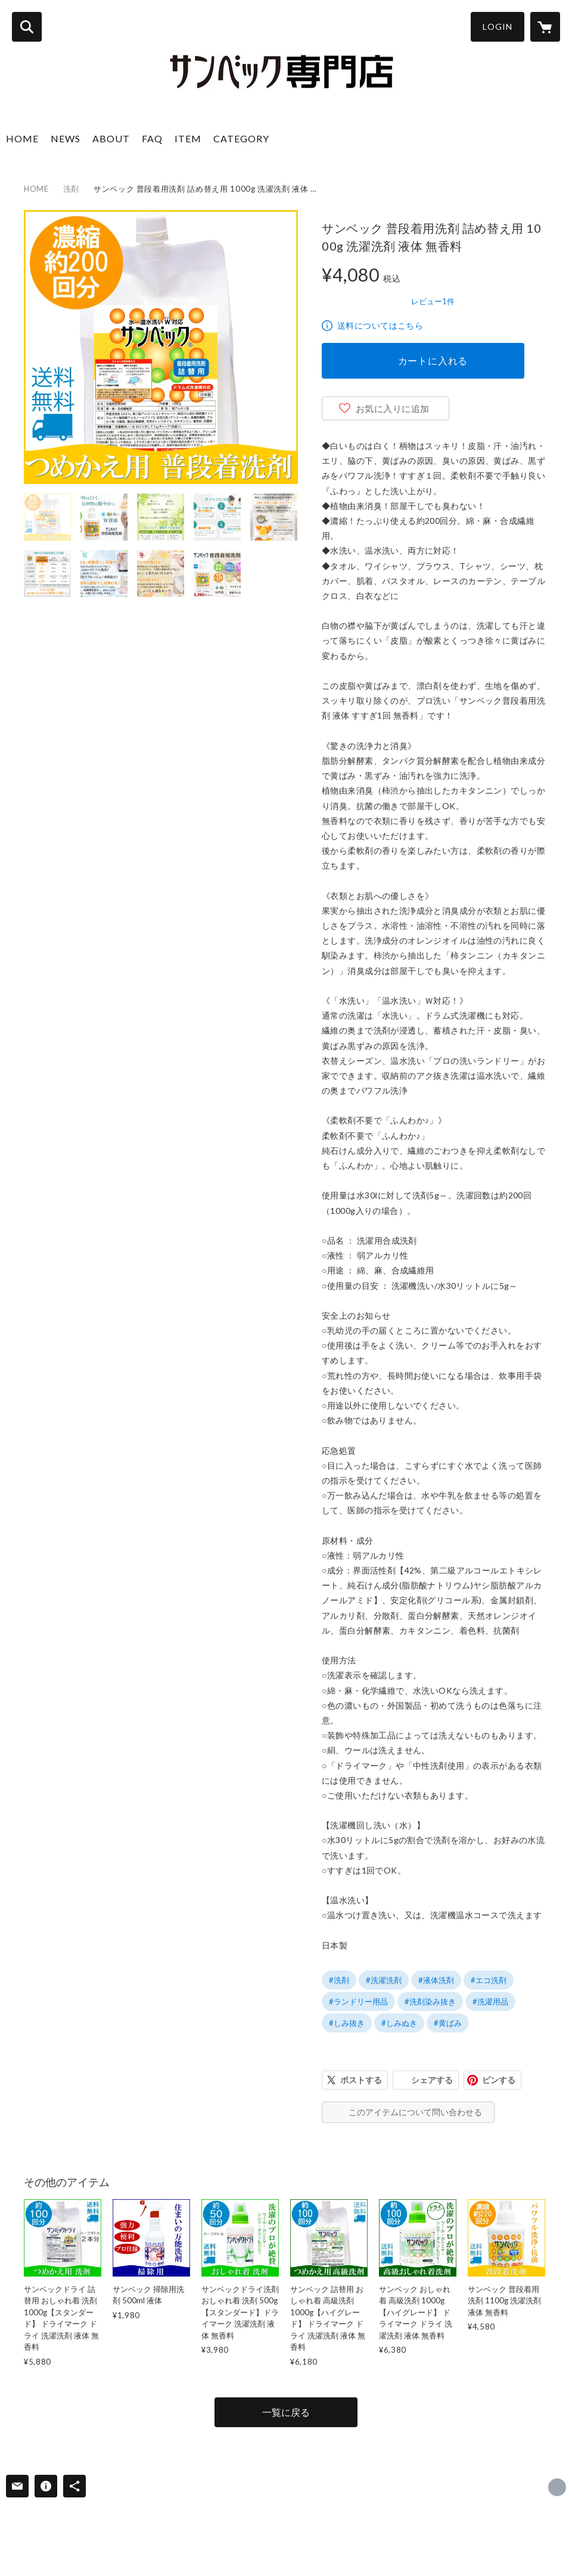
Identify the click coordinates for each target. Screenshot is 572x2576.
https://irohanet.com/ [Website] (557, 2487)
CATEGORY (241, 138)
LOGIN (497, 26)
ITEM (188, 138)
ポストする (361, 2080)
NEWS (65, 138)
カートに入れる (433, 360)
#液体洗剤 (436, 1980)
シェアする (432, 2080)
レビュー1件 (433, 301)
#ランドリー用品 (358, 2001)
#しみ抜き (347, 2023)
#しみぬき (399, 2023)
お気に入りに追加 (393, 408)
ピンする (498, 2080)
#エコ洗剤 (488, 1980)
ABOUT (111, 138)
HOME (22, 138)
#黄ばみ (448, 2023)
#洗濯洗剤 (384, 1980)
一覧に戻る (286, 2412)
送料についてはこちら (380, 325)
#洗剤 (339, 1980)
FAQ (152, 138)
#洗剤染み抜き (430, 2001)
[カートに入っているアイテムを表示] (545, 27)
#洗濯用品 (490, 2001)
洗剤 (71, 188)
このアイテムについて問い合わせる (415, 2112)
